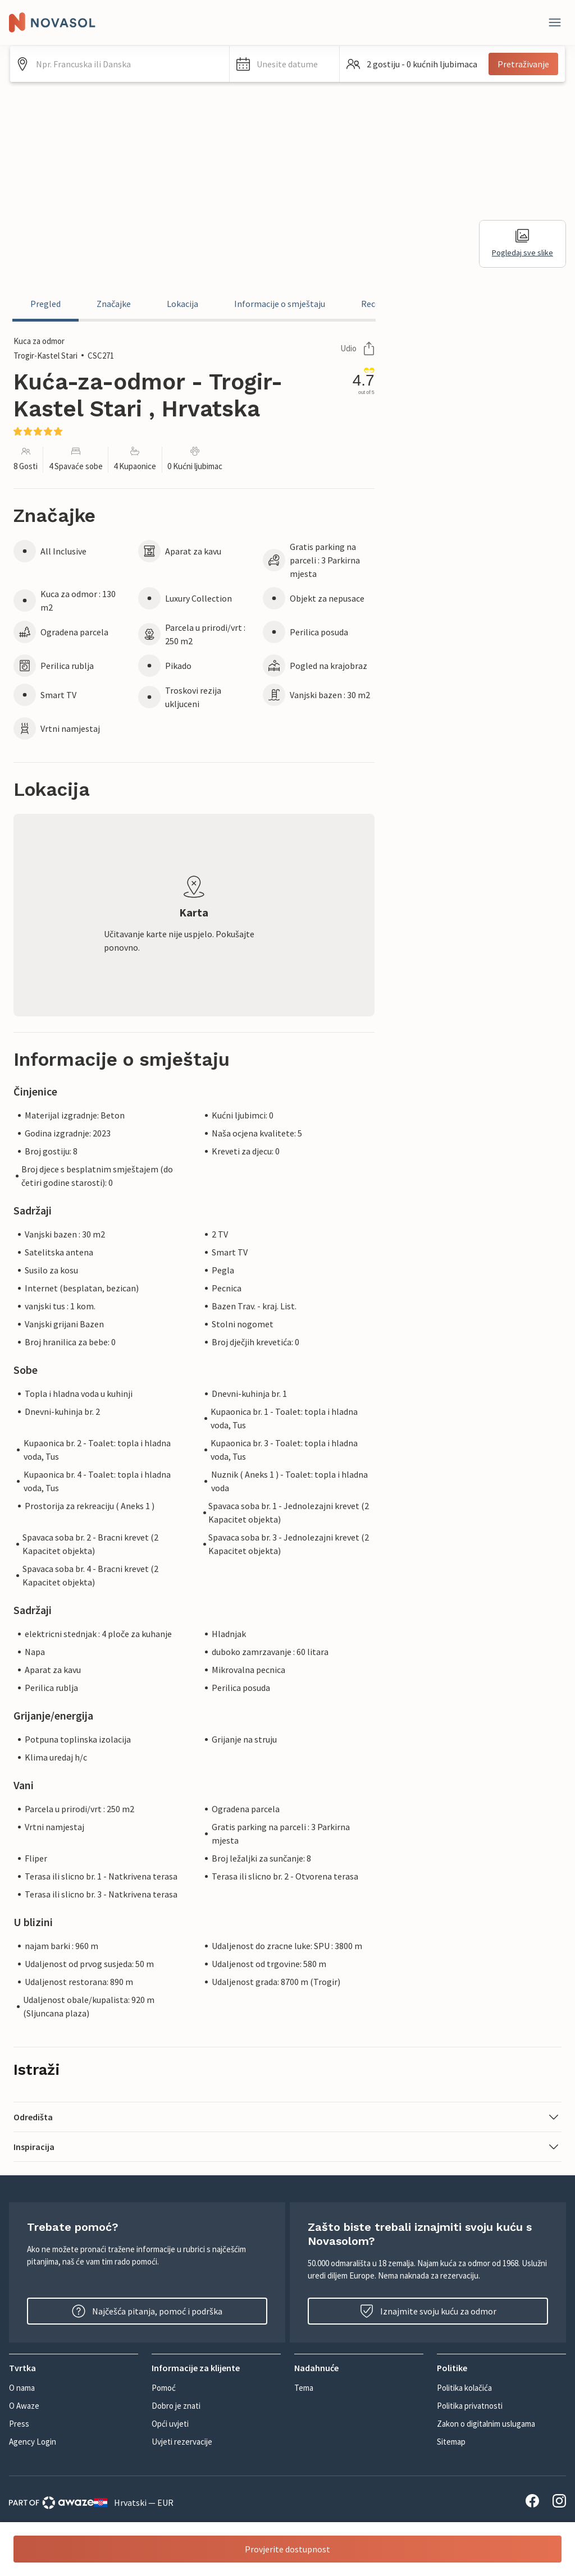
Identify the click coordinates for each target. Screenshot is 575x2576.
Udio (357, 348)
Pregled (45, 303)
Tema (303, 2387)
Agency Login (32, 2441)
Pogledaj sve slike (522, 243)
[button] (284, 64)
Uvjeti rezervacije (182, 2441)
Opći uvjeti (170, 2423)
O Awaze (24, 2405)
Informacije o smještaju (279, 303)
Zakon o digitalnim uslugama (486, 2423)
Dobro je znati (176, 2405)
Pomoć (164, 2387)
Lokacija (182, 303)
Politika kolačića (464, 2387)
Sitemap (451, 2441)
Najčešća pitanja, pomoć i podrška (147, 2311)
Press (19, 2423)
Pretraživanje (523, 64)
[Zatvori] (555, 22)
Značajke (114, 303)
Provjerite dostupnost (287, 2549)
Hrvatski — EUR (134, 2502)
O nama (22, 2387)
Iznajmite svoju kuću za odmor (428, 2311)
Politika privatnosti (470, 2405)
